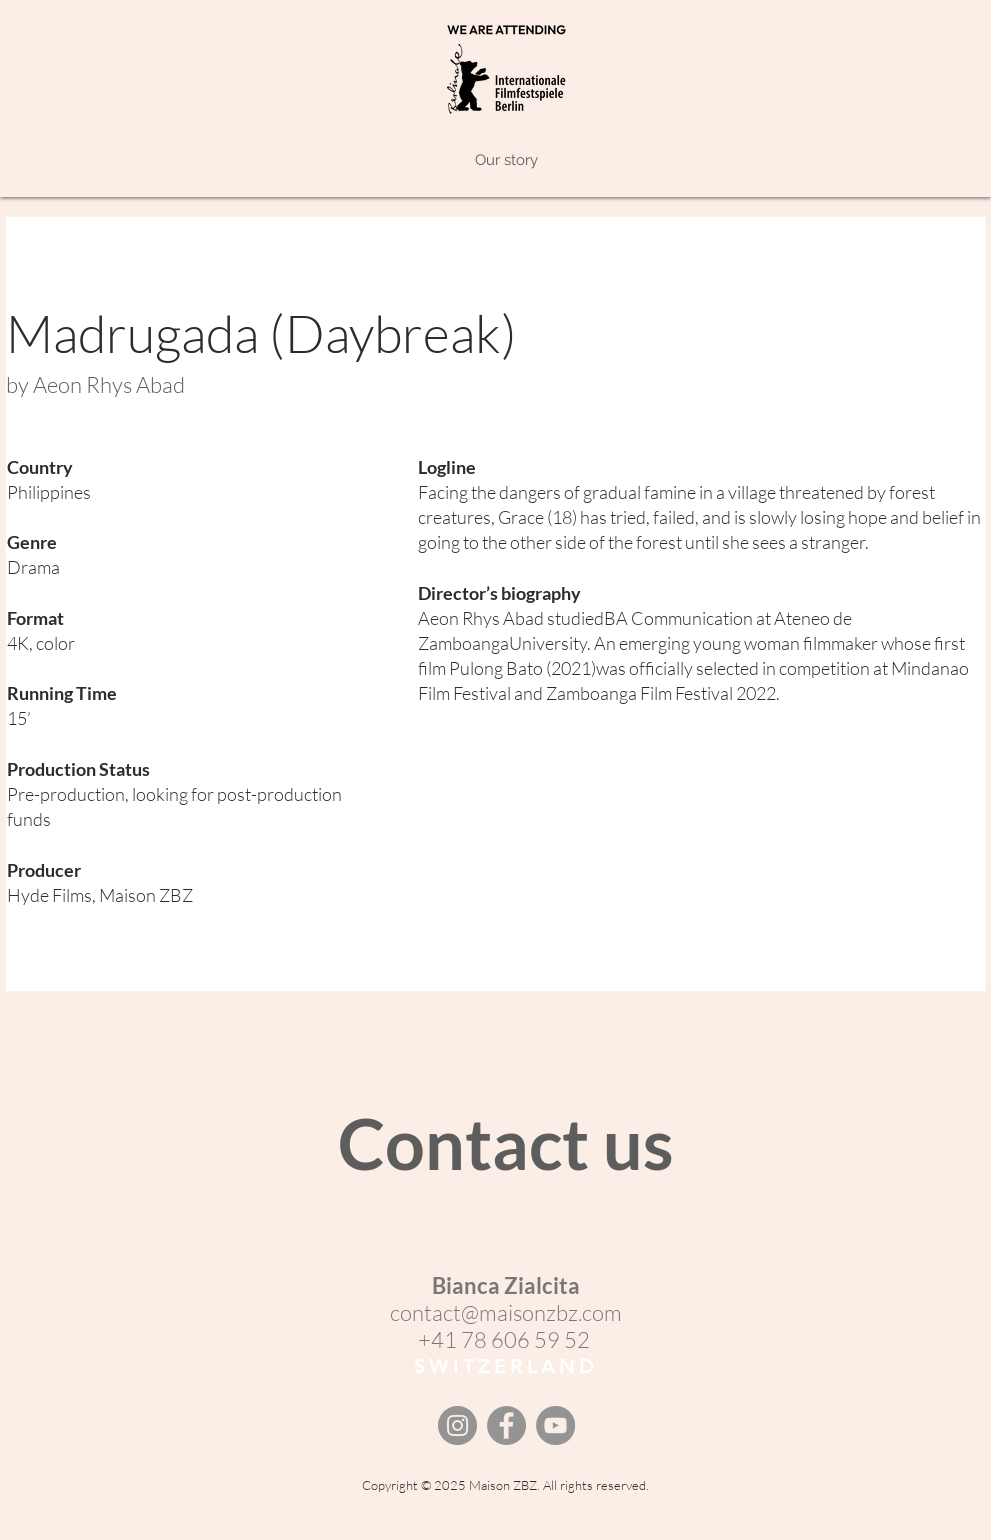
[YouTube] (555, 1425)
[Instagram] (457, 1425)
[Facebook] (506, 1425)
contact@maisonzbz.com (506, 1312)
